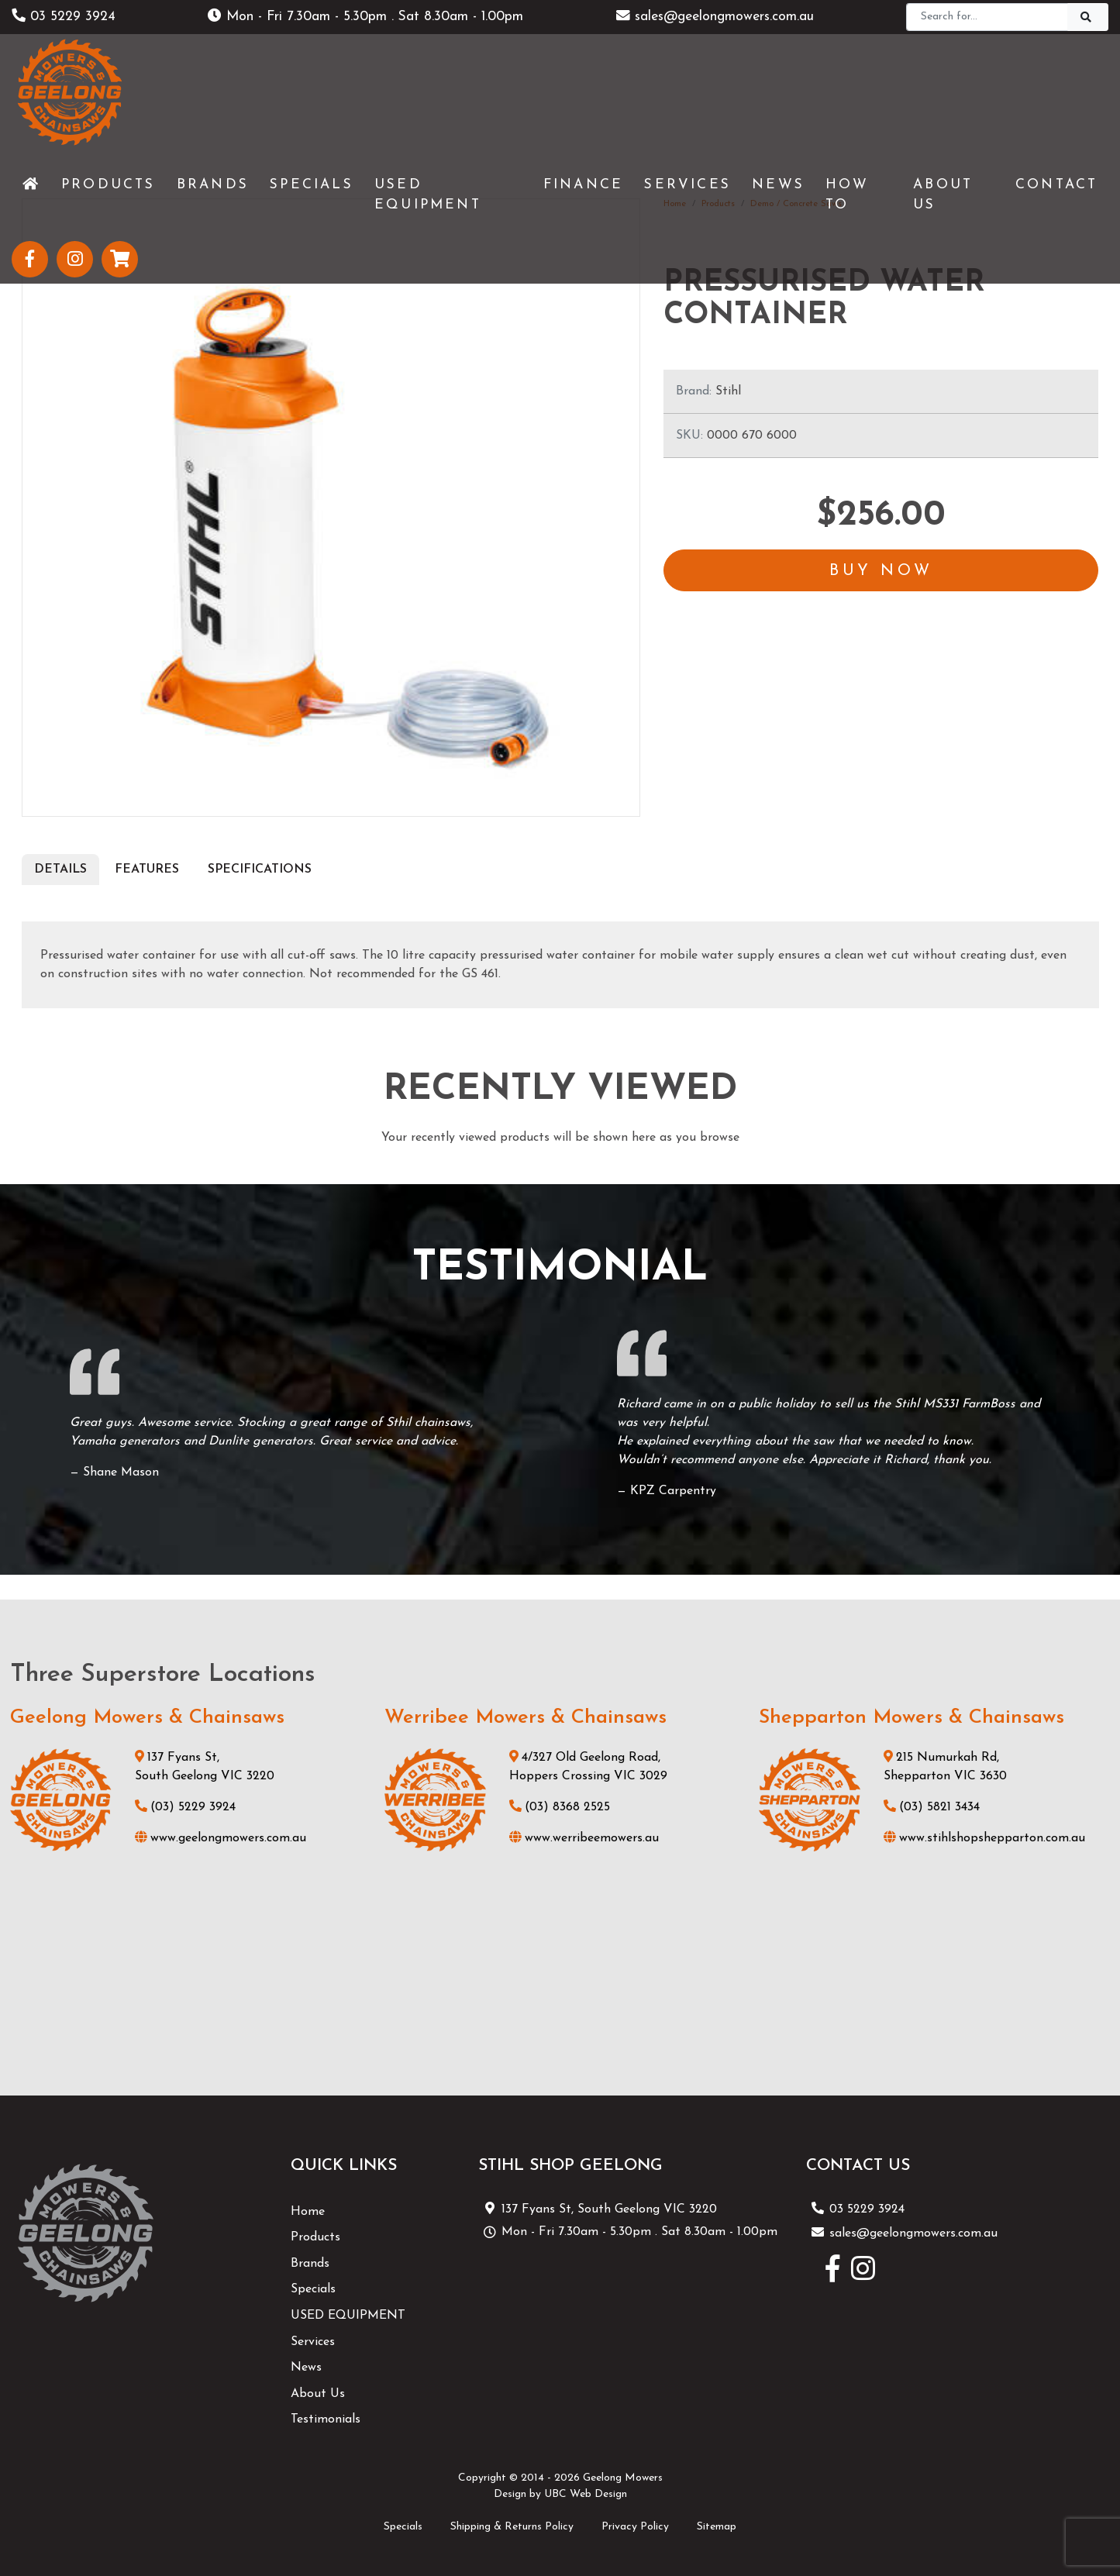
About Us (318, 2394)
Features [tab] (147, 869)
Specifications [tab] (260, 869)
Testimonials (325, 2419)
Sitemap (716, 2527)
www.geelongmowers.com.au (220, 1838)
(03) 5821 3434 (932, 1807)
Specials (313, 2289)
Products (315, 2237)
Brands (310, 2263)
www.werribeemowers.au (584, 1838)
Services (313, 2342)
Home (308, 2212)
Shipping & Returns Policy (512, 2527)
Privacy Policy (635, 2527)
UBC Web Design (585, 2494)
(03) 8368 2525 (559, 1807)
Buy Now (881, 572)
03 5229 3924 (63, 16)
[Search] (987, 17)
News (306, 2367)
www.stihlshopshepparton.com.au (984, 1838)
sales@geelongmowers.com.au (715, 16)
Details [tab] (60, 869)
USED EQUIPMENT (348, 2315)
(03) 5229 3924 (185, 1807)
